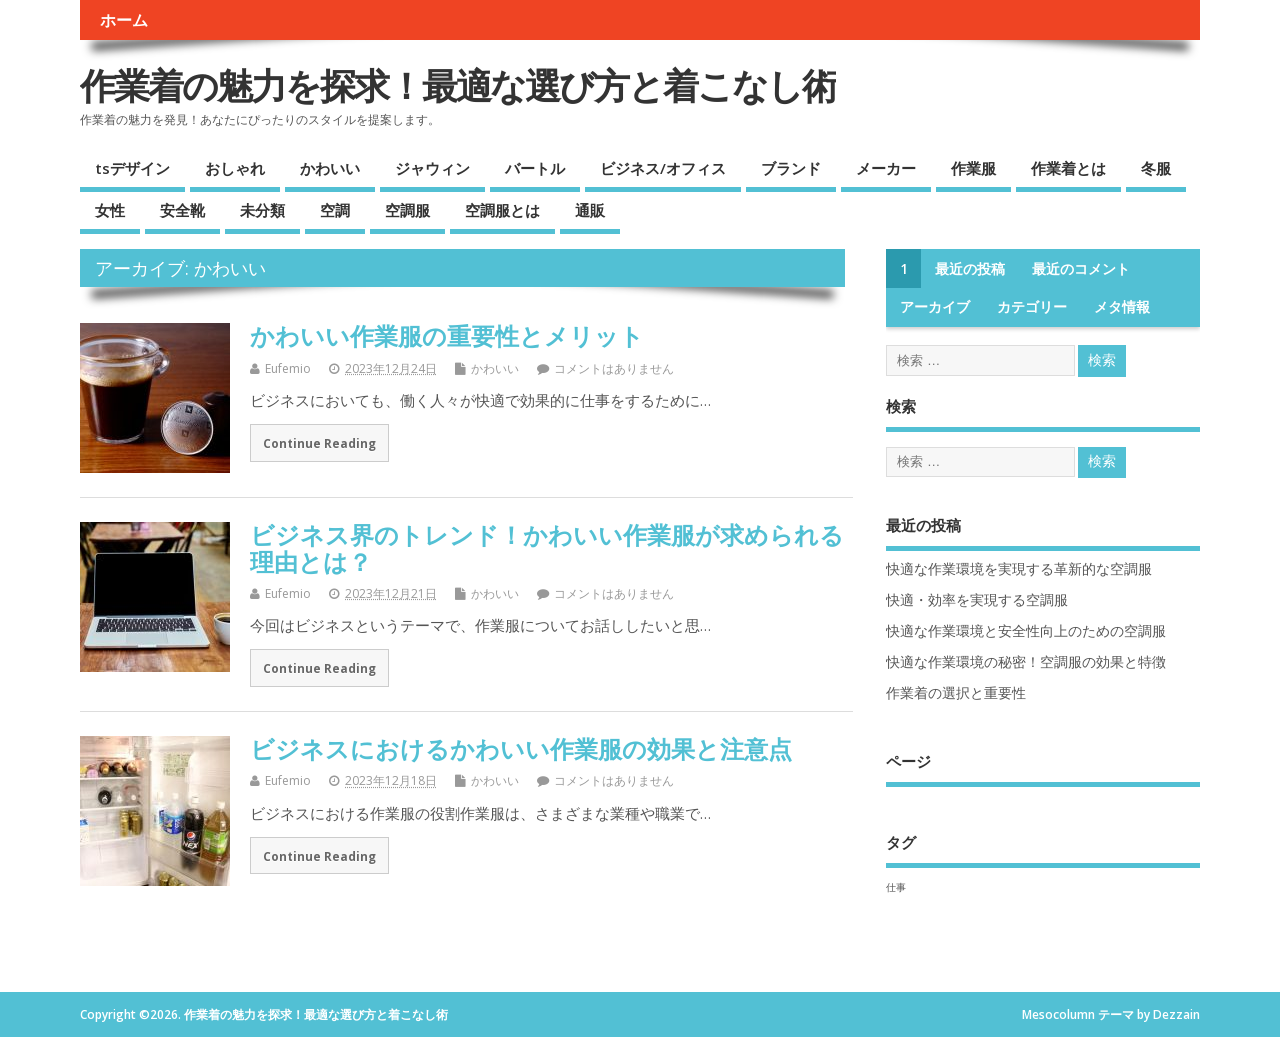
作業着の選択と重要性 (956, 693)
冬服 (1156, 168)
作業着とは (1068, 168)
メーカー (886, 168)
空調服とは (502, 210)
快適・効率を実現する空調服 (977, 600)
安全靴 (182, 210)
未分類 (262, 210)
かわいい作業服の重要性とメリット (447, 335)
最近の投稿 (970, 269)
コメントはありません (614, 368)
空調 (335, 210)
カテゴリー (1032, 307)
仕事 (896, 887)
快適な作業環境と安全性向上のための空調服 (1026, 631)
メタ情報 (1122, 307)
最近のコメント (1081, 269)
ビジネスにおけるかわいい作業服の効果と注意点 (521, 748)
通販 (590, 210)
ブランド (791, 168)
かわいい (330, 168)
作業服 (973, 168)
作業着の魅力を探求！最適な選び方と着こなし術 (458, 85)
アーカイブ (935, 307)
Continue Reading (319, 443)
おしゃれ (235, 168)
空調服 (407, 210)
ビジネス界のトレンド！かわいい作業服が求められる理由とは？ (547, 547)
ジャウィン (432, 168)
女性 (110, 210)
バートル (535, 168)
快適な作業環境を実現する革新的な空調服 (1019, 569)
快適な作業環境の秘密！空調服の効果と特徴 (1026, 662)
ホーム (124, 20)
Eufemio (288, 368)
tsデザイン (132, 168)
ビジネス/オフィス (663, 168)
